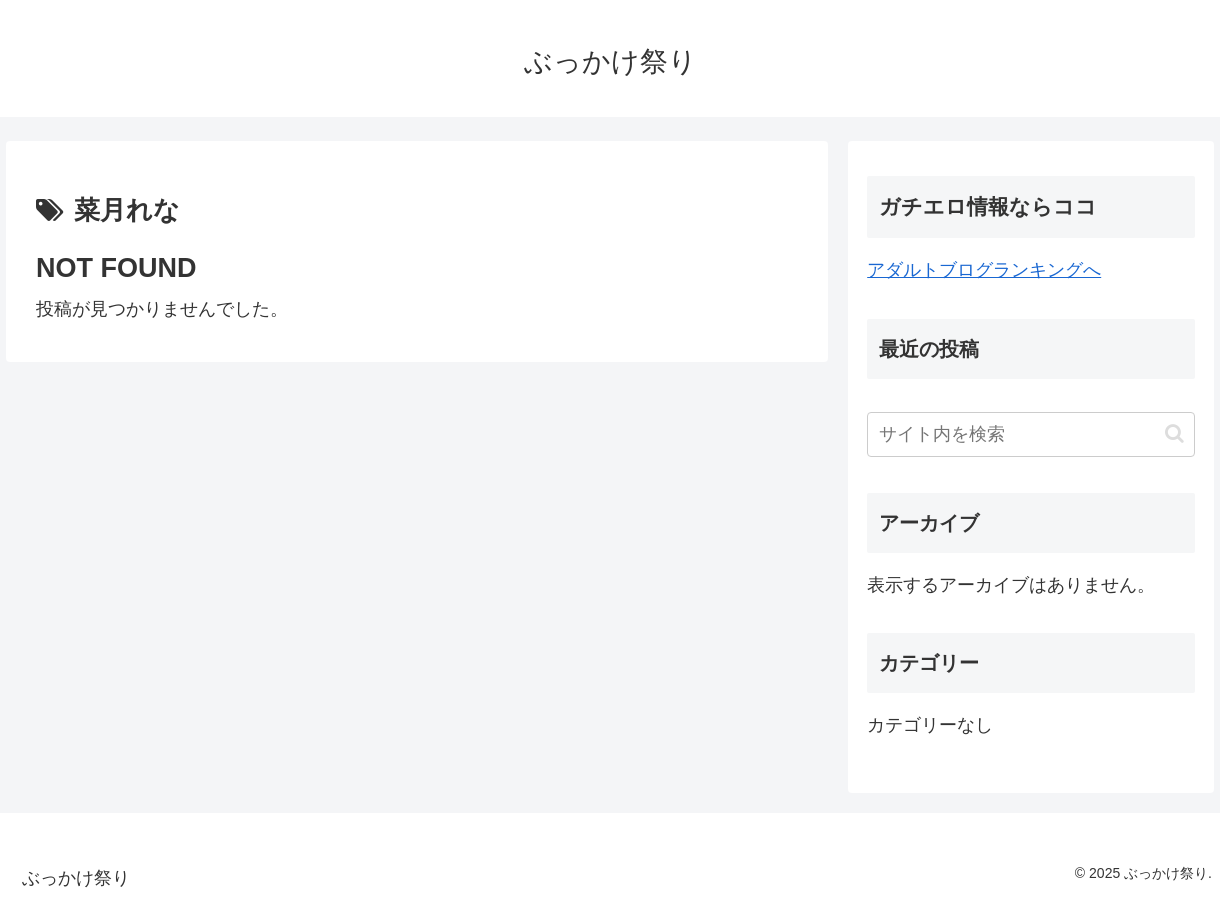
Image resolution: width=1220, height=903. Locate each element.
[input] (1030, 434)
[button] (1174, 433)
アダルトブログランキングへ (984, 270)
